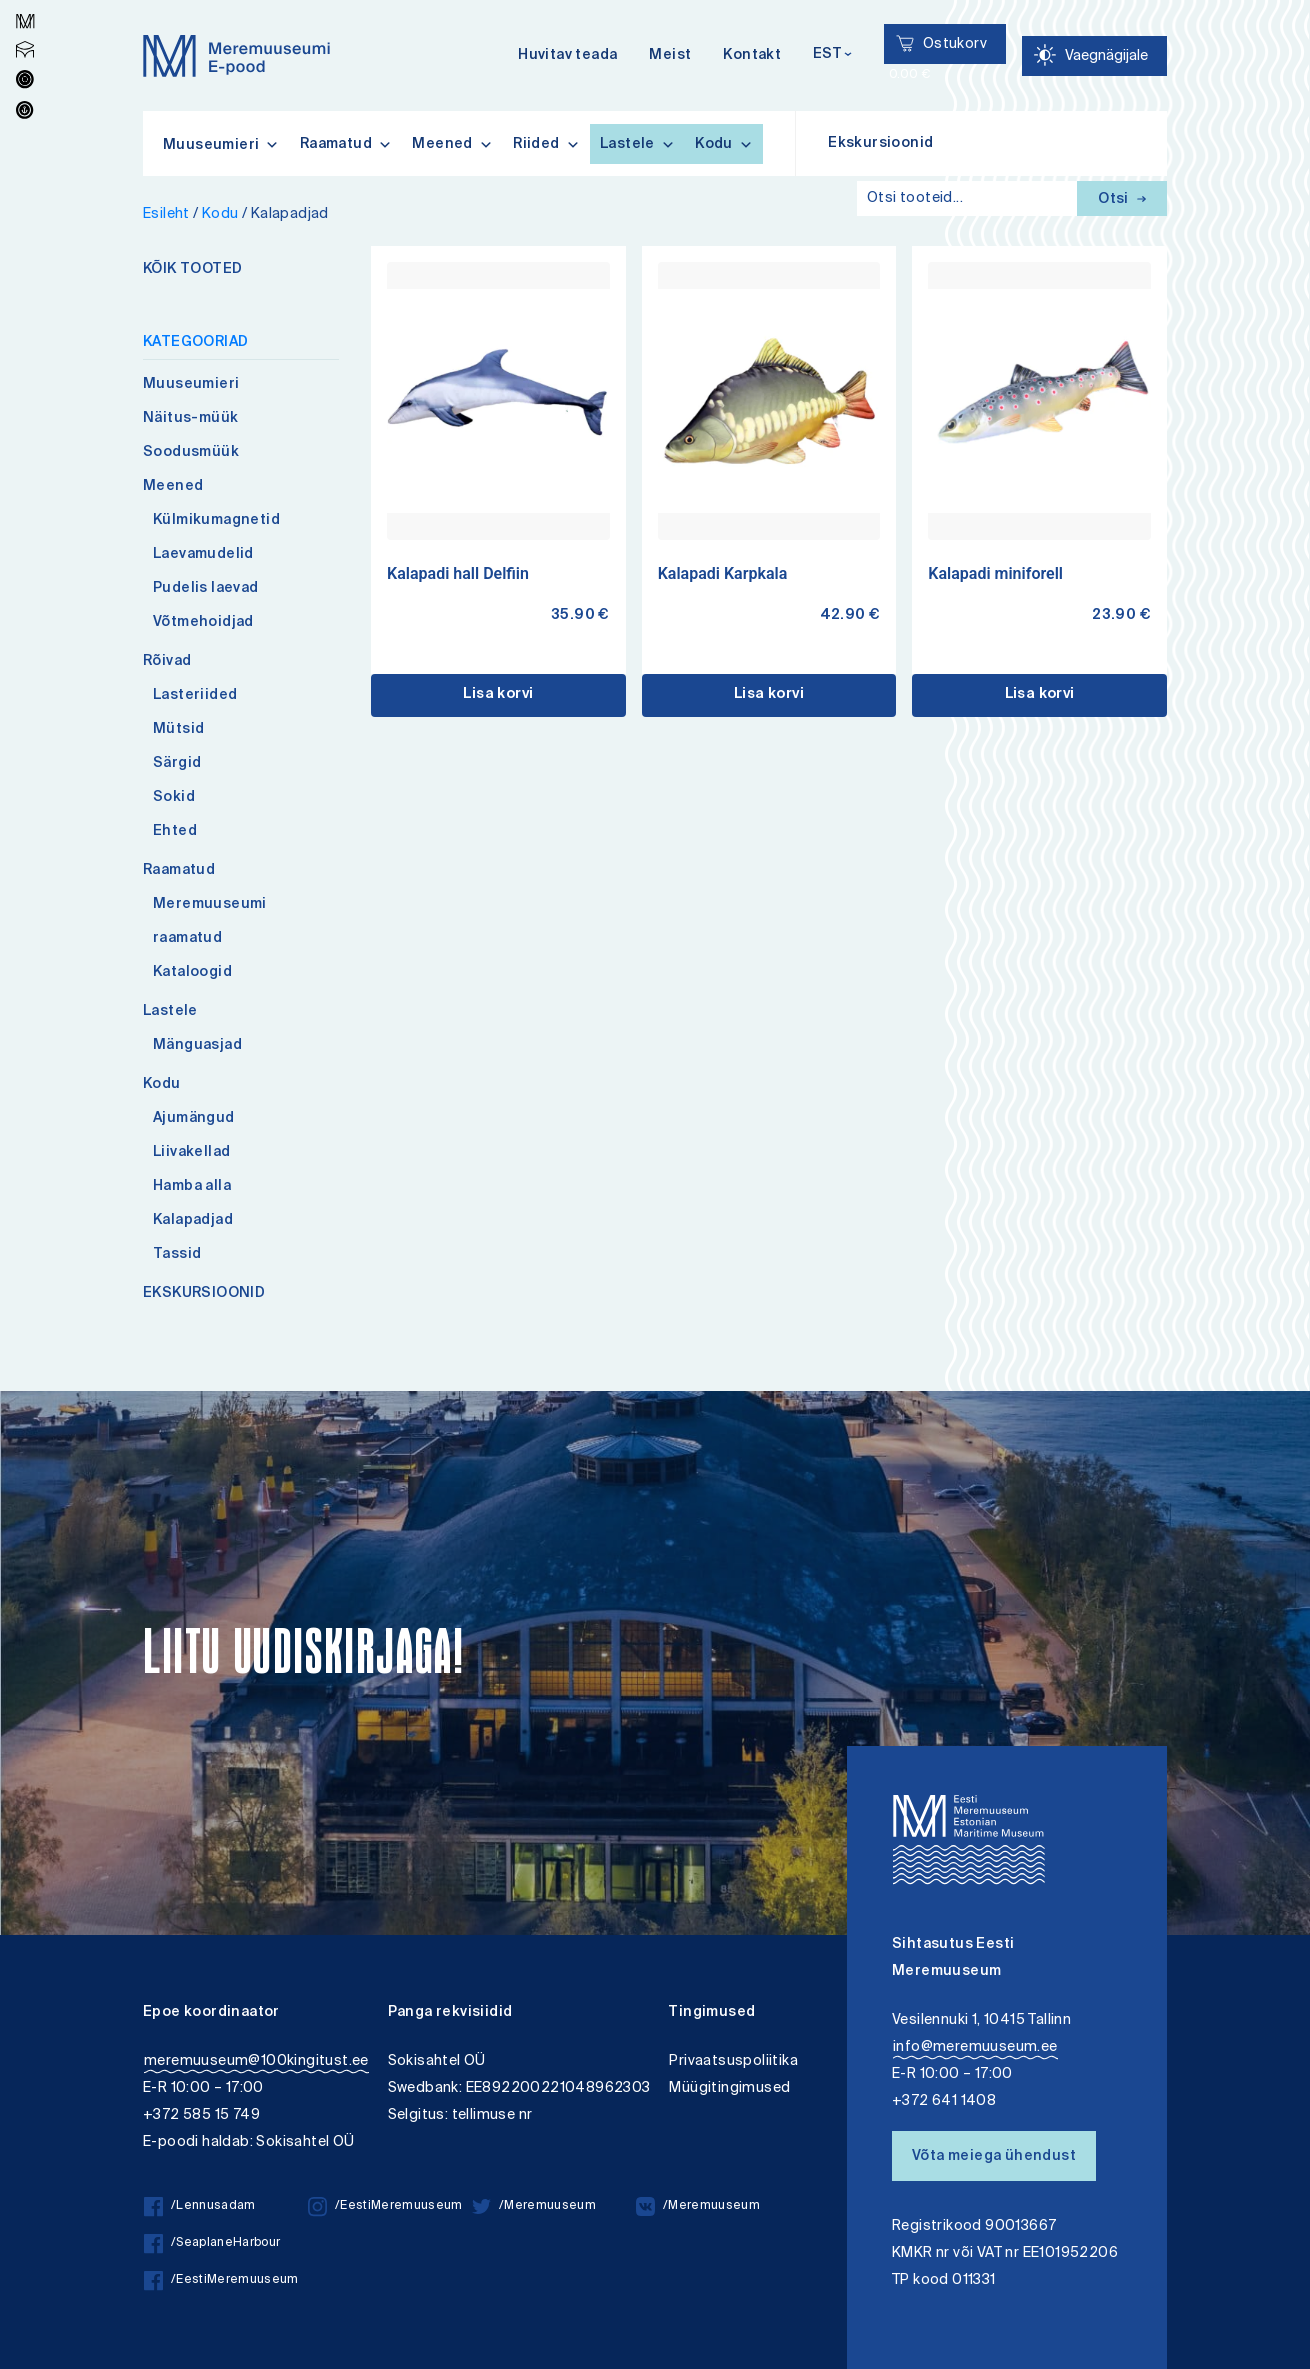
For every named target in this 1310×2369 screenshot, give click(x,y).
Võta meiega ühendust (994, 2157)
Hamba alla (192, 1187)
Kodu (724, 144)
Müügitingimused (729, 2088)
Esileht (166, 214)
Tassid (177, 1255)
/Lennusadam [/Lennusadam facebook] (200, 2206)
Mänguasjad (197, 1046)
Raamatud (346, 144)
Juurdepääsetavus (33, 2)
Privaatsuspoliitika (733, 2061)
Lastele (637, 144)
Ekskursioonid (880, 144)
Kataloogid (192, 973)
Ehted (175, 832)
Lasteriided (195, 696)
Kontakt (752, 56)
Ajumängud (194, 1119)
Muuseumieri (191, 385)
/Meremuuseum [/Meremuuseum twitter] (534, 2206)
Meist (670, 56)
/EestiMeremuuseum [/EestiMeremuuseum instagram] (385, 2206)
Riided (546, 144)
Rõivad (167, 662)
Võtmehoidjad (203, 623)
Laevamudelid (203, 555)
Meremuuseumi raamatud (210, 922)
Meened (452, 144)
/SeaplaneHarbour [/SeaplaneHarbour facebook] (212, 2243)
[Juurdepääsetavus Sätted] (1094, 56)
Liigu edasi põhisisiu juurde (24, 2)
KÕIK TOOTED (192, 270)
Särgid (177, 764)
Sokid (174, 798)
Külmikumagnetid (216, 521)
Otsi (1122, 200)
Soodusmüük (191, 453)
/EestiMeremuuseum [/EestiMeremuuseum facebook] (221, 2280)
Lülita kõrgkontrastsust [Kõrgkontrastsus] (28, 14)
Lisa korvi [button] (498, 695)
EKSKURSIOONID (204, 1294)
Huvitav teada (567, 56)
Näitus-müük (190, 419)
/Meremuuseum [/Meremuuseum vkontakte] (698, 2206)
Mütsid (178, 730)
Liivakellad (191, 1153)
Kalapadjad (193, 1221)
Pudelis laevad (206, 589)
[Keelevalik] (832, 55)
